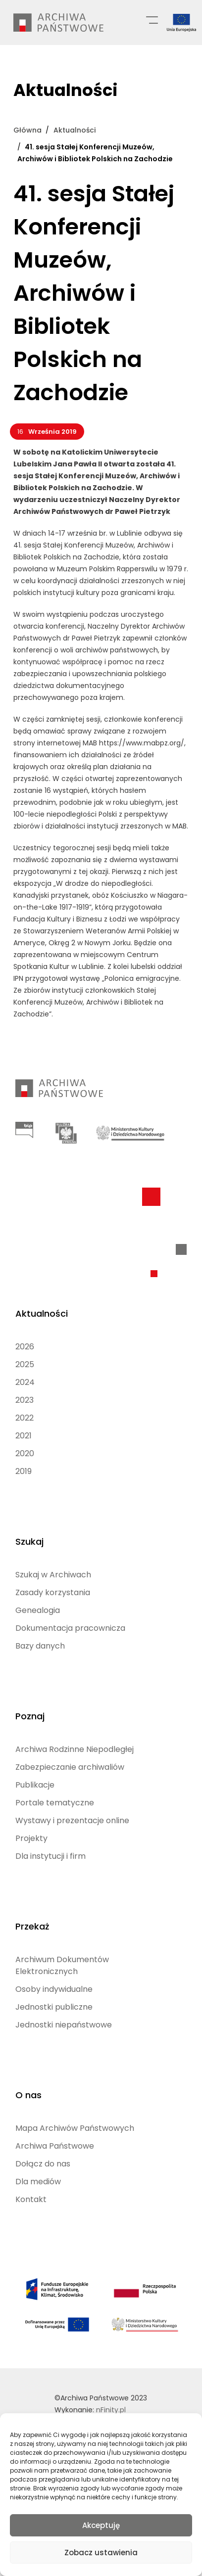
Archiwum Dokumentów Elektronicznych (62, 1965)
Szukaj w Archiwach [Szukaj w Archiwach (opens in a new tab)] (53, 1574)
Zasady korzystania (52, 1592)
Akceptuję (101, 2525)
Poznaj (30, 1716)
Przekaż (32, 1926)
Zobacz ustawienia (101, 2552)
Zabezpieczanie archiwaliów (69, 1767)
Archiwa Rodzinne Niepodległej (74, 1749)
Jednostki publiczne (54, 2007)
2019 (23, 1471)
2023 (24, 1400)
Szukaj (29, 1541)
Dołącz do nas (42, 2163)
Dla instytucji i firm (50, 1856)
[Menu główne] (152, 19)
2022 (24, 1418)
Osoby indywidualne (54, 1989)
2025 (24, 1364)
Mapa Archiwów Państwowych (74, 2128)
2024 (25, 1382)
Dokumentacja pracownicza (70, 1628)
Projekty (31, 1838)
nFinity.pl (111, 2410)
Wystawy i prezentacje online (72, 1820)
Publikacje (34, 1785)
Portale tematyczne (54, 1802)
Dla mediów (38, 2181)
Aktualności (41, 1313)
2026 (24, 1346)
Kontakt (31, 2199)
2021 (23, 1435)
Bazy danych (40, 1646)
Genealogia (37, 1610)
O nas (28, 2095)
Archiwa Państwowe (54, 2146)
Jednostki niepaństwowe (63, 2024)
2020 (24, 1453)
